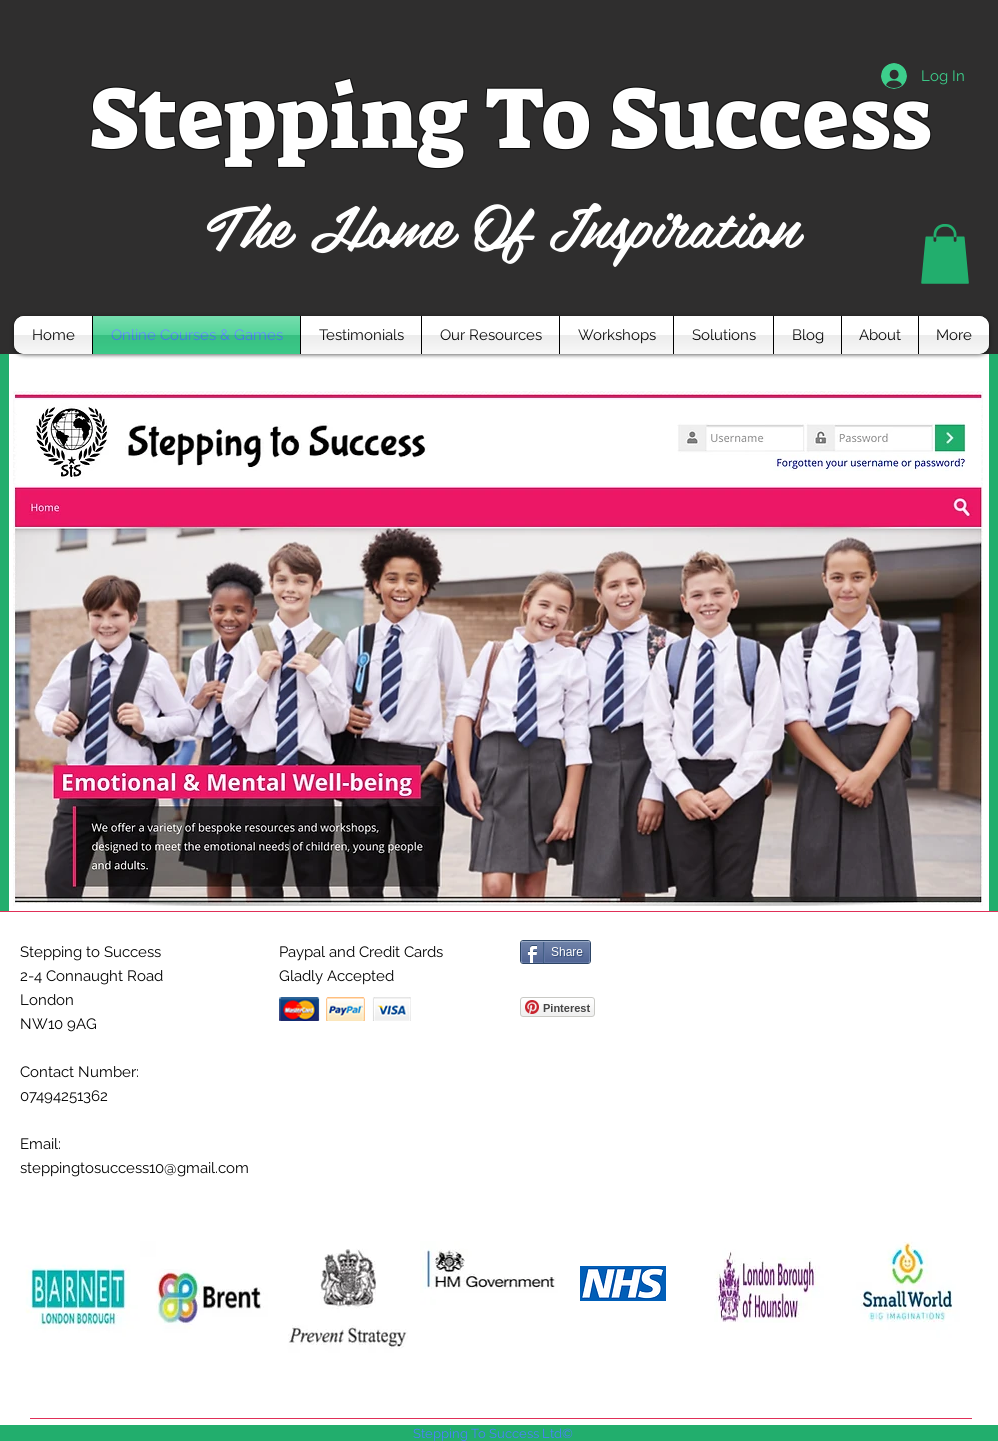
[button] (945, 254)
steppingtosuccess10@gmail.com (134, 1168)
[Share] (555, 952)
